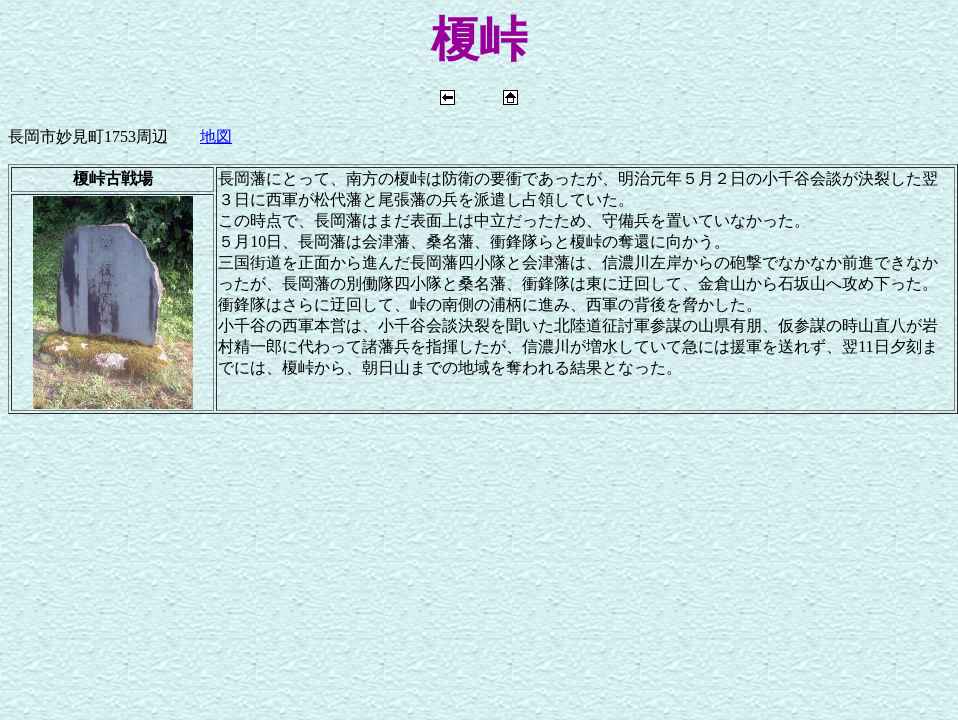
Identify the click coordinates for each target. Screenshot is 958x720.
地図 (216, 136)
